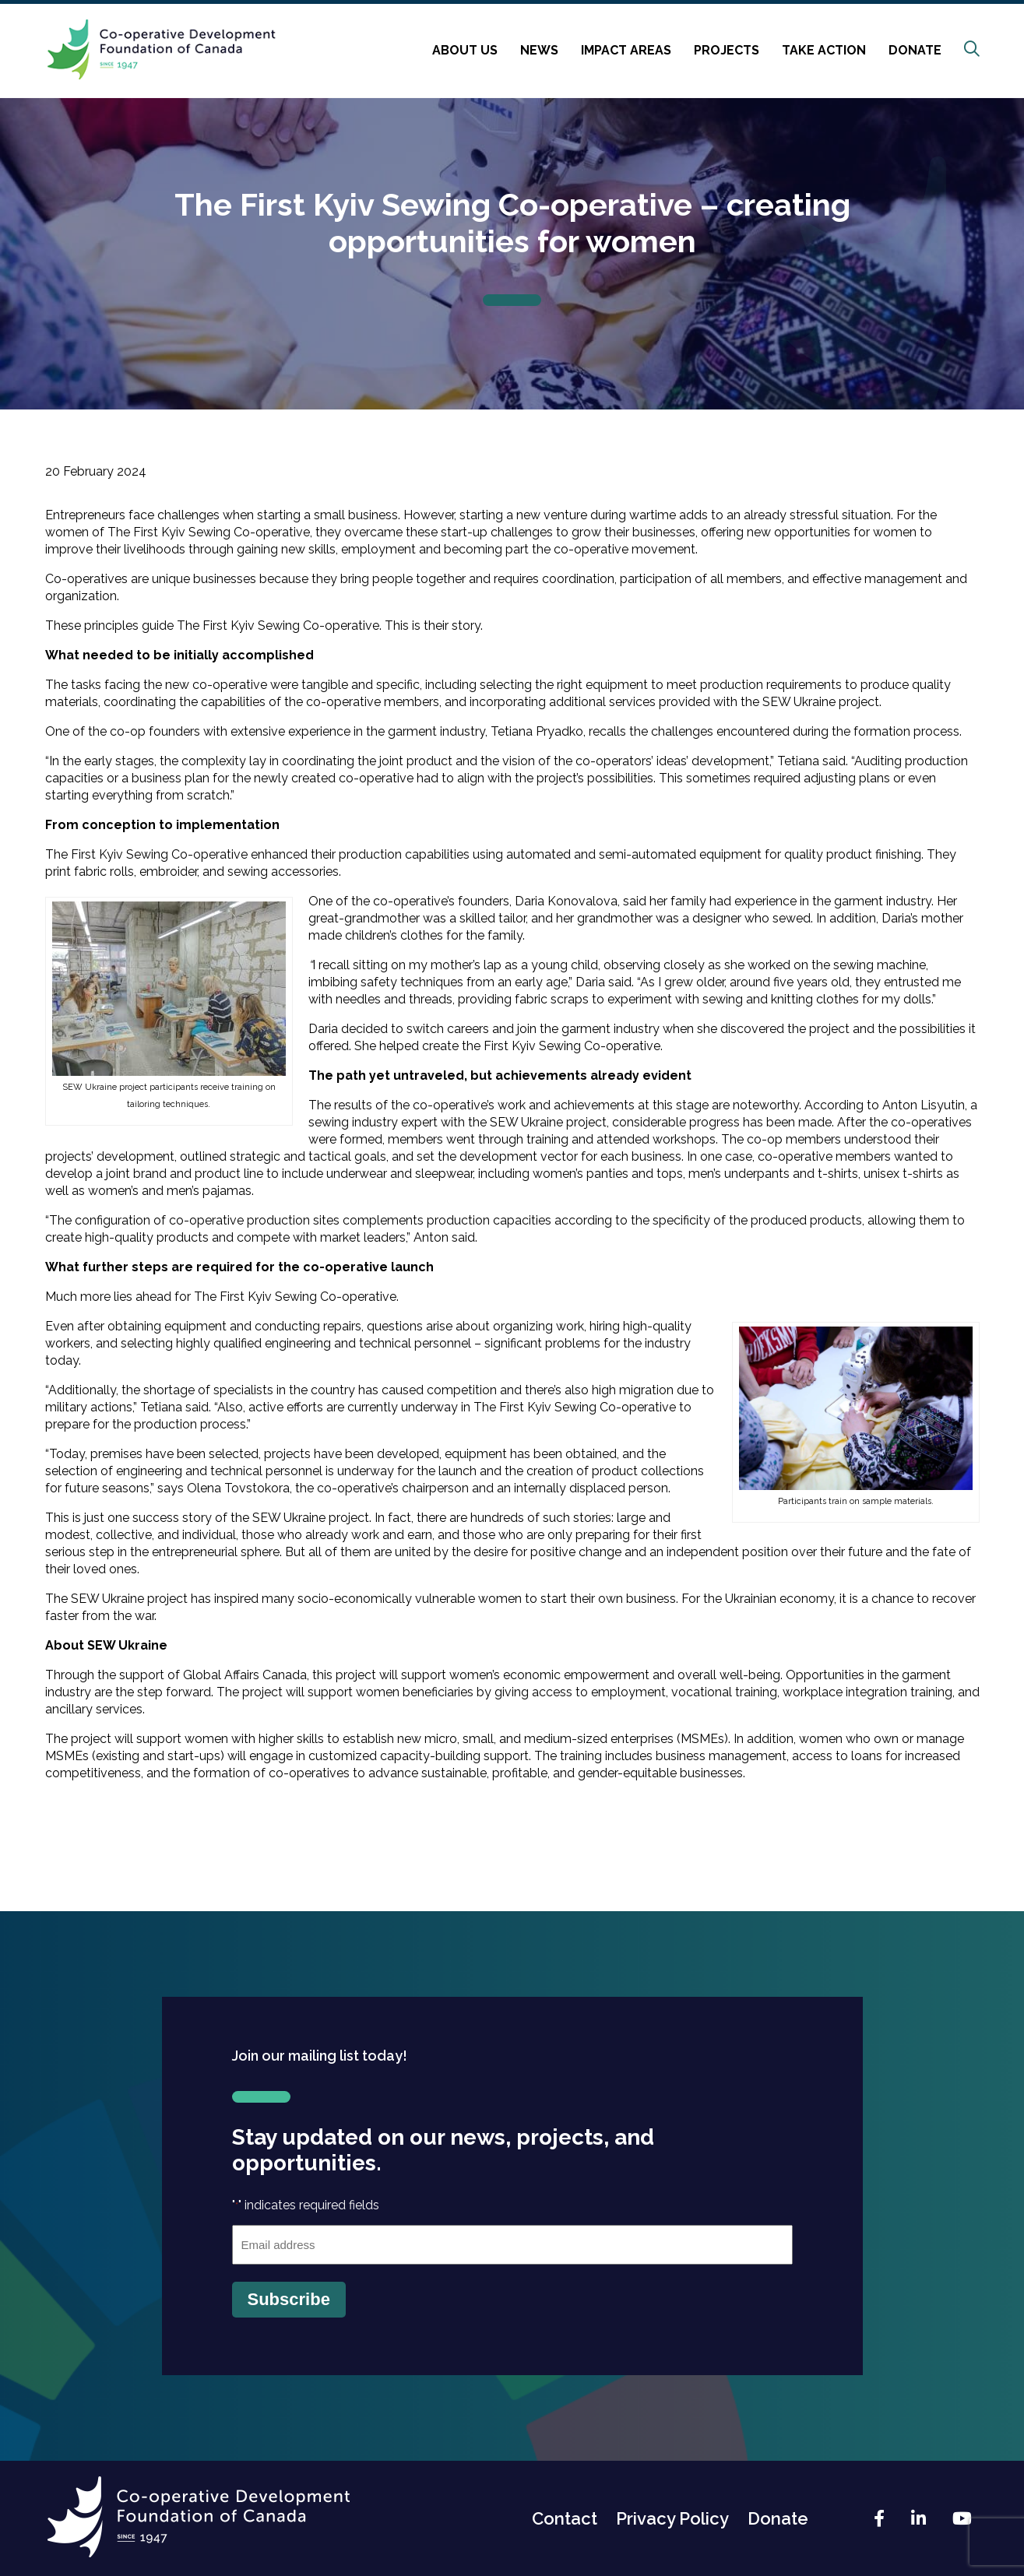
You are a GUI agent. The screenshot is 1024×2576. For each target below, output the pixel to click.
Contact (564, 2518)
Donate (915, 50)
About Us (465, 50)
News (539, 50)
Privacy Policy (672, 2518)
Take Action (824, 50)
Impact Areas (626, 50)
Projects (726, 50)
